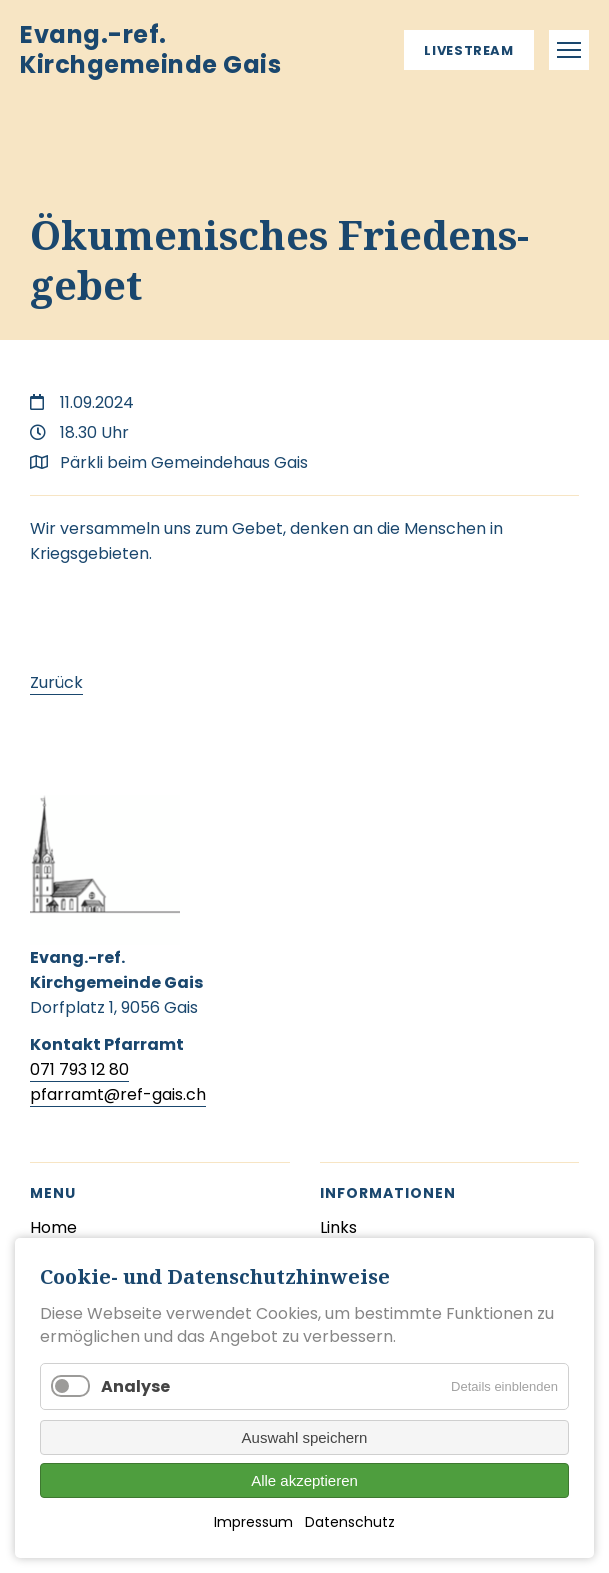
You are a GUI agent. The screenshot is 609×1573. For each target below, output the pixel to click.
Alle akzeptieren (304, 1480)
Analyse (135, 1386)
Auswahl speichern (305, 1437)
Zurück (56, 682)
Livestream (469, 50)
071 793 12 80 (79, 1069)
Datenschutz (350, 1522)
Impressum (253, 1522)
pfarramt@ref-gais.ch (118, 1094)
